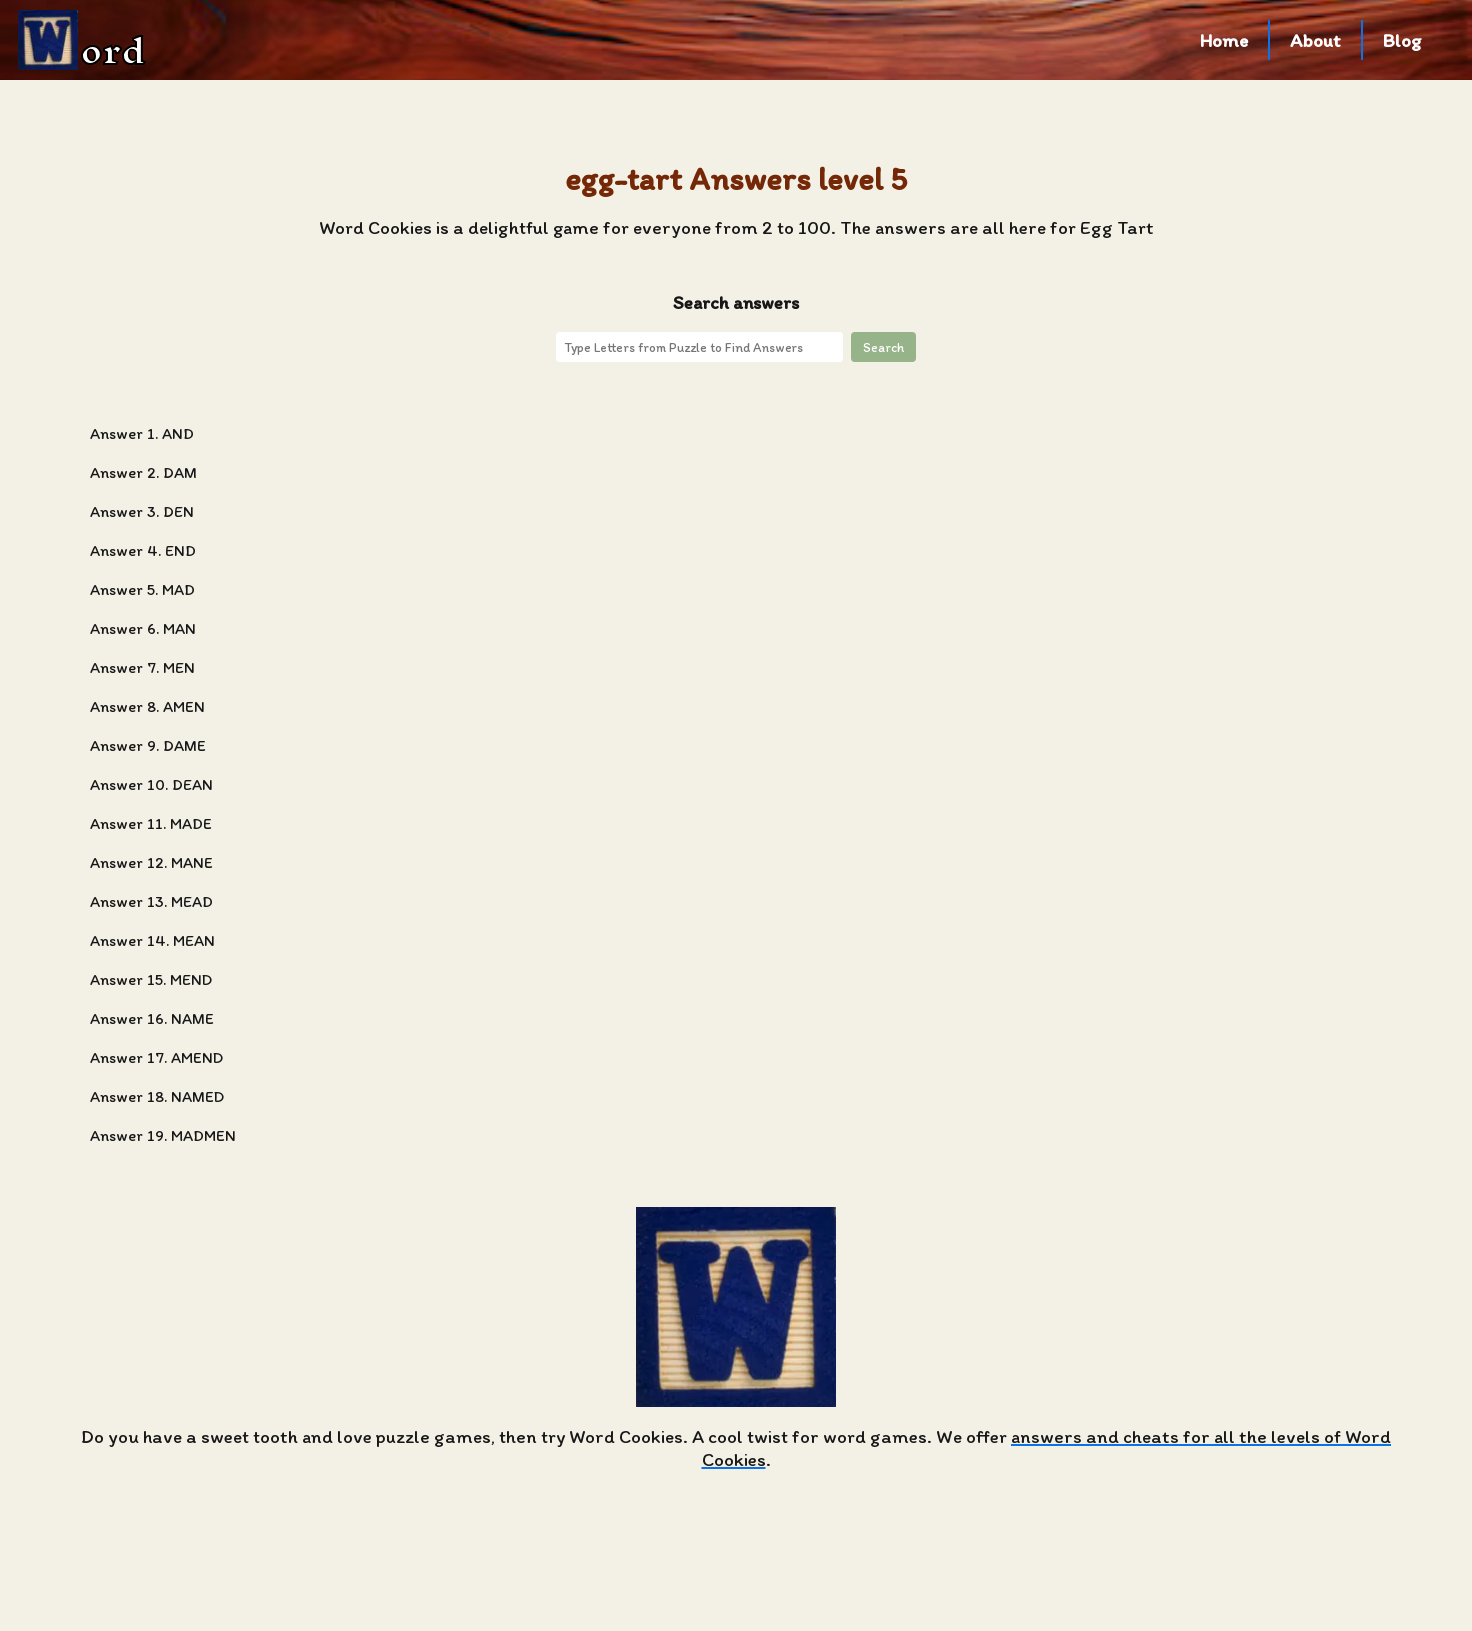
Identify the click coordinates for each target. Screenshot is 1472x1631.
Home (1224, 40)
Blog (1402, 40)
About (1315, 40)
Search (883, 347)
